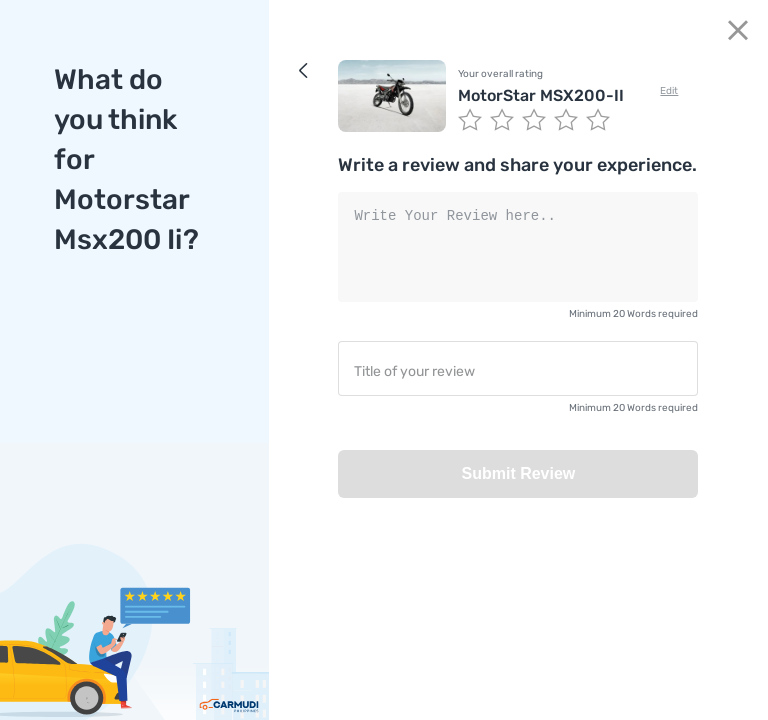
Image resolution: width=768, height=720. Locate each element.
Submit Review (518, 473)
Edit (669, 91)
